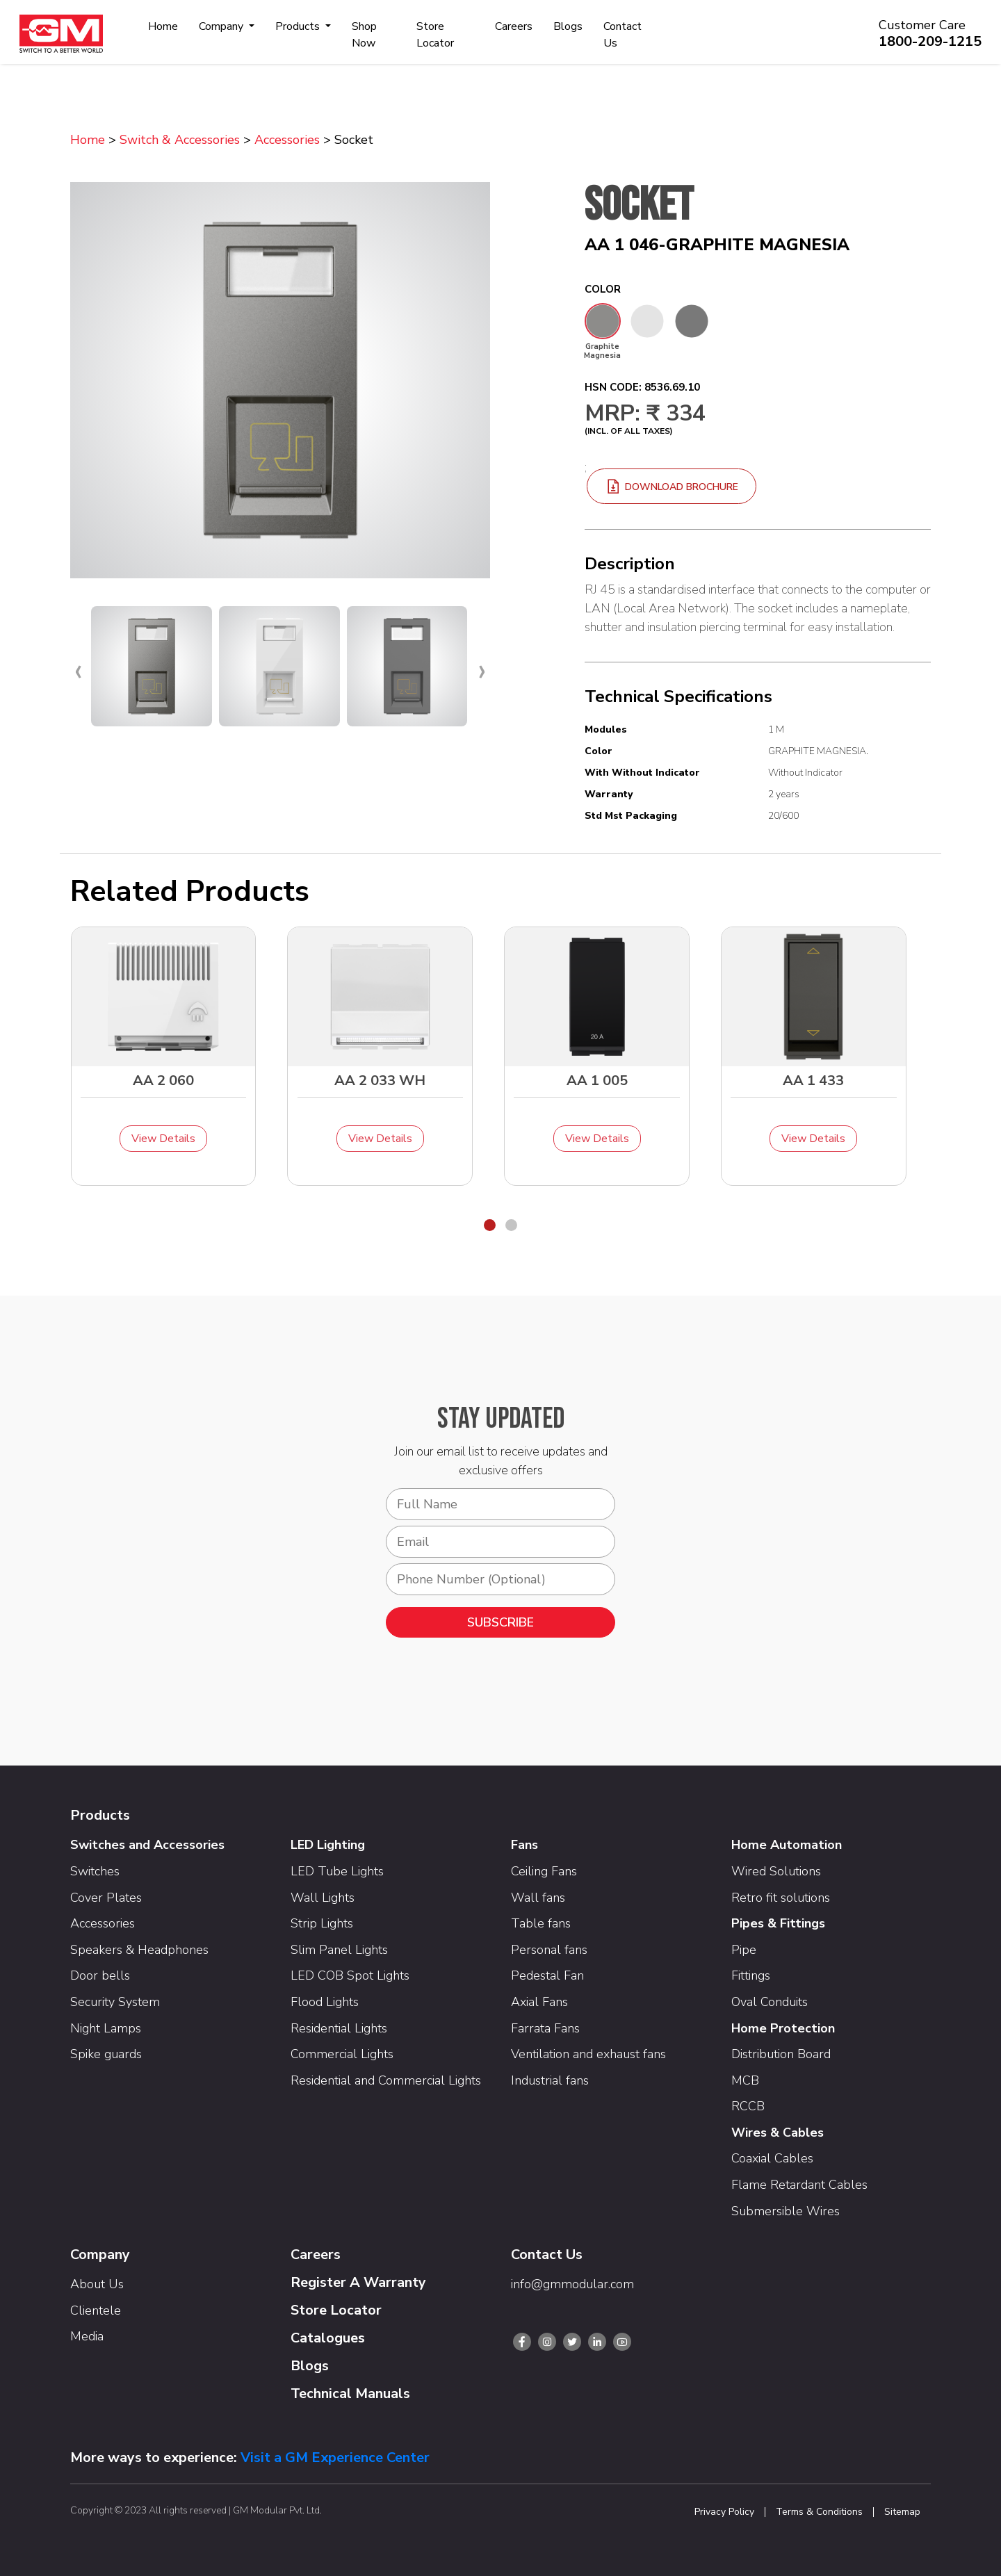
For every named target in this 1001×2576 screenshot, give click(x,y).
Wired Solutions (776, 1871)
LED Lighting (328, 1844)
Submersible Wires (785, 2211)
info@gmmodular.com (572, 2284)
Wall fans (538, 1897)
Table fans (541, 1923)
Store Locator (435, 35)
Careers (513, 26)
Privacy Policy (724, 2512)
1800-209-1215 (930, 41)
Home (163, 26)
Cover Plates (106, 1897)
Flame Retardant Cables (799, 2184)
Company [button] (222, 26)
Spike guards (106, 2054)
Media (87, 2336)
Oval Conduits (769, 2002)
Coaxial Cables (772, 2158)
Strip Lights (322, 1923)
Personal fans (549, 1949)
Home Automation (786, 1844)
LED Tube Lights (337, 1871)
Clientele (95, 2310)
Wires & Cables (777, 2132)
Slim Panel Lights (339, 1949)
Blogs (568, 26)
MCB (745, 2080)
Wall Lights (323, 1897)
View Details (163, 1138)
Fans (524, 1844)
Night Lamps (105, 2028)
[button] (489, 1225)
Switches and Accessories (147, 1844)
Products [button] (299, 26)
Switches (95, 1871)
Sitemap (902, 2512)
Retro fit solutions (780, 1897)
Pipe (743, 1949)
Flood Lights (325, 2002)
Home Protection (783, 2028)
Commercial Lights (342, 2054)
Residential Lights (339, 2028)
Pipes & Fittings (778, 1923)
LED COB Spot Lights (350, 1975)
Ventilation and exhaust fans (588, 2054)
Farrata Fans (545, 2028)
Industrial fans (550, 2080)
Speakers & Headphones (139, 1949)
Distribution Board (781, 2054)
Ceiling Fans (544, 1871)
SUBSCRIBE (500, 1622)
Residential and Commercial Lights (386, 2080)
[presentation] (78, 670)
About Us (97, 2284)
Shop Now (364, 35)
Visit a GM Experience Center (335, 2457)
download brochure (671, 487)
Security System (115, 2002)
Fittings (750, 1975)
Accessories (287, 139)
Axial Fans (539, 2002)
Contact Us (622, 35)
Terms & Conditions (819, 2512)
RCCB (748, 2106)
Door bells (100, 1975)
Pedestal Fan (547, 1975)
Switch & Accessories (180, 139)
